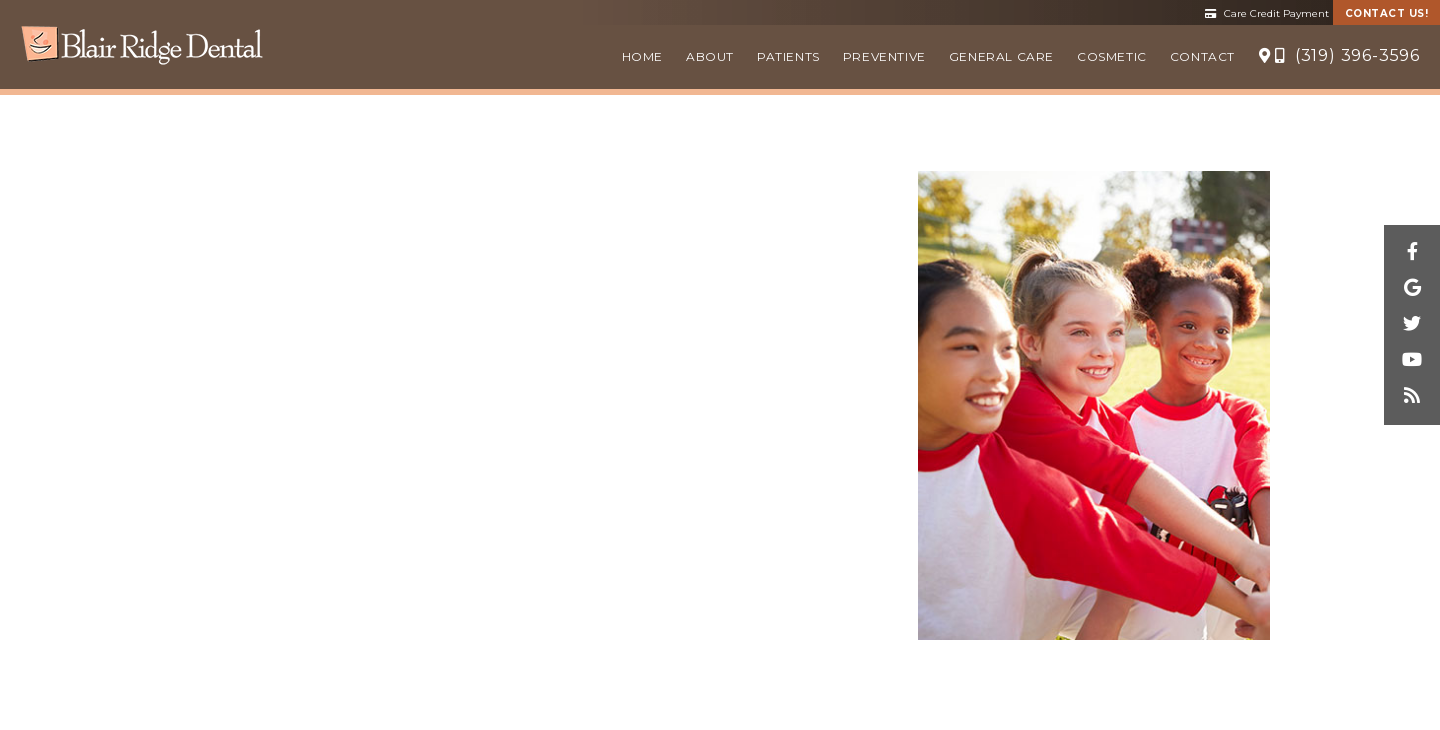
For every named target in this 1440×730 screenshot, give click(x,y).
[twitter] (1412, 325)
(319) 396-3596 (1347, 55)
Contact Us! (1387, 13)
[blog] (1412, 397)
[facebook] (1412, 253)
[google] (1412, 289)
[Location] (1265, 57)
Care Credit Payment (1267, 13)
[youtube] (1412, 361)
